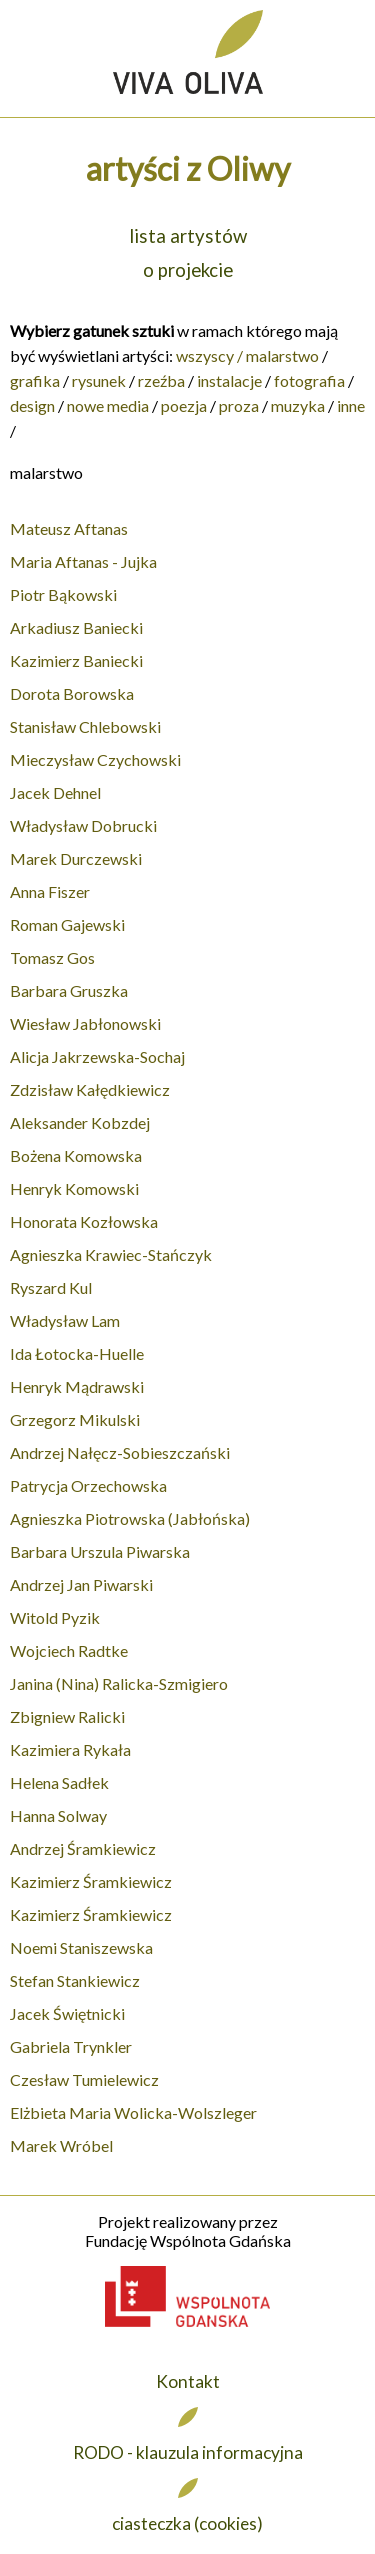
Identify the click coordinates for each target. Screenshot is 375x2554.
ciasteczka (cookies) (187, 2523)
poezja (184, 405)
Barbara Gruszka (69, 990)
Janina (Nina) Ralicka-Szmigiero (119, 1683)
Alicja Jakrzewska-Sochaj (97, 1056)
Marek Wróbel (61, 2145)
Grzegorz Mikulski (75, 1419)
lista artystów (188, 236)
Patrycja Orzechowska (88, 1485)
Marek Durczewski (76, 858)
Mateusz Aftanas (69, 528)
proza (239, 405)
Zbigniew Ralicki (67, 1716)
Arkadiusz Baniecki (76, 627)
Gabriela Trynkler (71, 2046)
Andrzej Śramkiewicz (83, 1848)
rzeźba (161, 380)
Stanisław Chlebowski (85, 726)
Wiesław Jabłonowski (85, 1023)
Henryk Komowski (74, 1188)
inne (351, 405)
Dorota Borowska (72, 693)
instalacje (229, 380)
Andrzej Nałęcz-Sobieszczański (120, 1452)
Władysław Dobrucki (83, 825)
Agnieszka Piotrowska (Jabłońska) (130, 1518)
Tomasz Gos (52, 957)
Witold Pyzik (55, 1617)
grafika (35, 380)
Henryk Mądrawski (77, 1386)
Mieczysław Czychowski (95, 759)
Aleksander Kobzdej (80, 1122)
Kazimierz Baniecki (76, 660)
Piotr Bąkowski (63, 594)
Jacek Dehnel (55, 792)
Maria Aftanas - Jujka (83, 561)
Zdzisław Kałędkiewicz (90, 1089)
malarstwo (282, 355)
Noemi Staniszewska (81, 1947)
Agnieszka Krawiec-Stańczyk (111, 1254)
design (32, 405)
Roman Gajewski (67, 924)
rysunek (99, 380)
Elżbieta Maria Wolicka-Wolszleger (133, 2112)
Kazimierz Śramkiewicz (91, 1881)
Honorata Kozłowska (84, 1221)
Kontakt (188, 2381)
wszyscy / (209, 355)
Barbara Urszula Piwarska (100, 1551)
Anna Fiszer (50, 891)
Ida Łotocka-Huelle (77, 1353)
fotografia (309, 380)
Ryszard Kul (51, 1287)
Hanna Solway (58, 1815)
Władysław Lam (65, 1320)
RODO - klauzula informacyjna (188, 2452)
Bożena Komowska (76, 1155)
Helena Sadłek (59, 1782)
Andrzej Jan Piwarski (81, 1584)
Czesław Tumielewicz (84, 2079)
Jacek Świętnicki (67, 2013)
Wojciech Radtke (69, 1650)
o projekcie (188, 270)
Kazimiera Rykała (70, 1749)
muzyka (298, 405)
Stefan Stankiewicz (75, 1980)
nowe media (108, 405)
